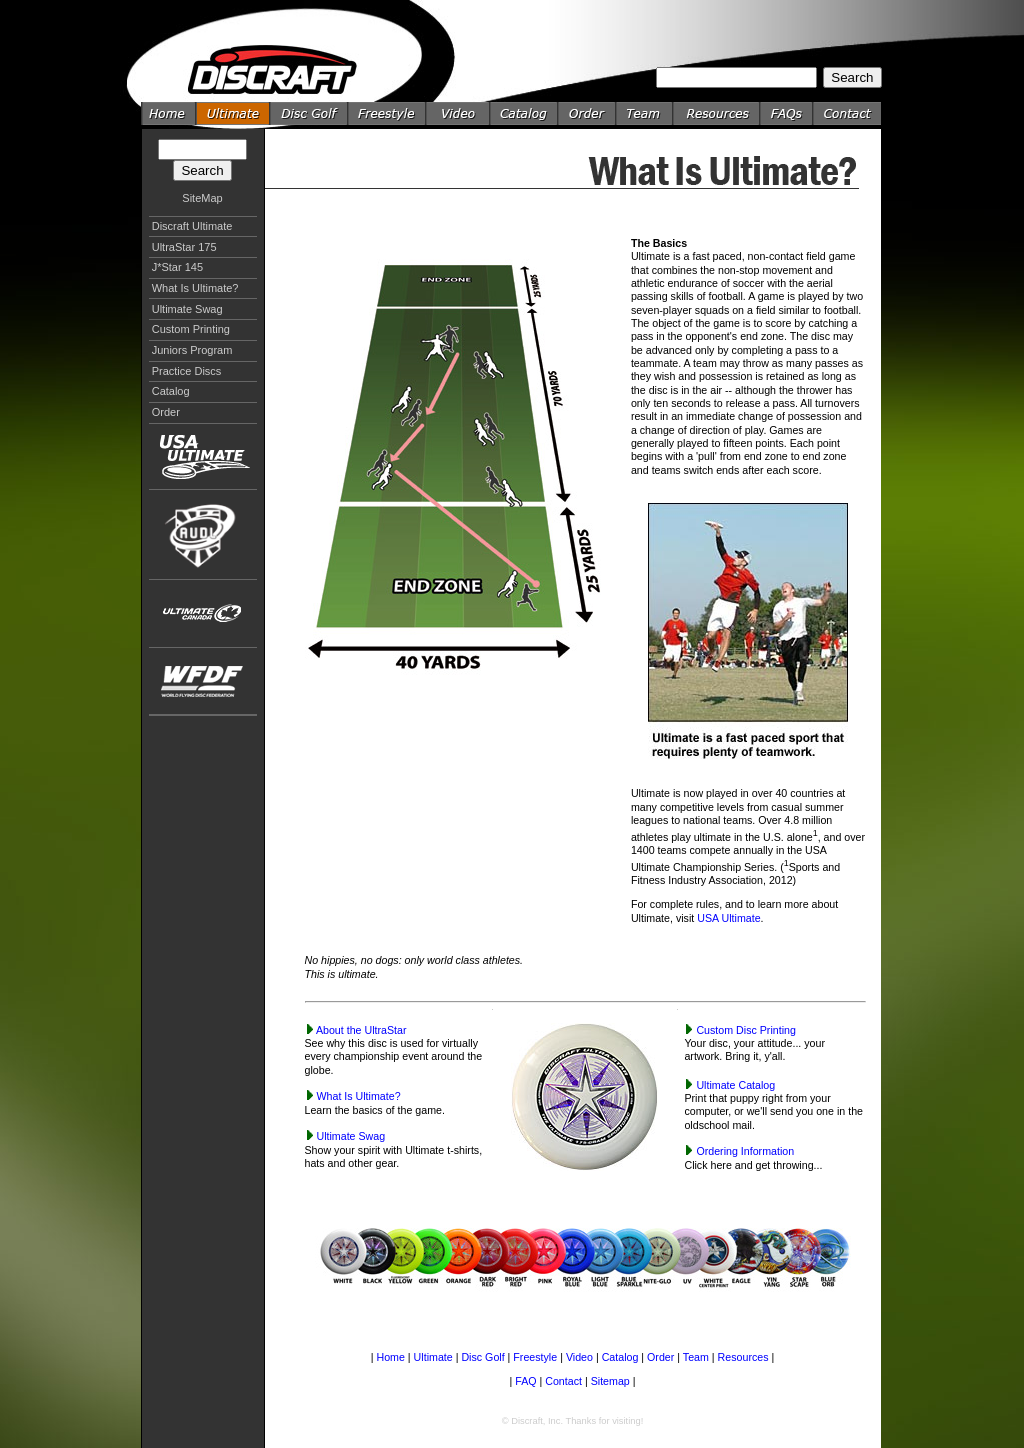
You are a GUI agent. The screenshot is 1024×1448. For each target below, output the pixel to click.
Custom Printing (191, 329)
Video (579, 1357)
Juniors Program (192, 350)
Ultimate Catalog (735, 1085)
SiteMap (202, 198)
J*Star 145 (177, 267)
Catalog (171, 391)
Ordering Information (745, 1151)
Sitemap (610, 1381)
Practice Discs (187, 371)
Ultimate (433, 1357)
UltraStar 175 (184, 247)
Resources (743, 1357)
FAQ (525, 1381)
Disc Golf (482, 1357)
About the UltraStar (361, 1030)
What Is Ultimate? (195, 288)
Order (166, 412)
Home (390, 1357)
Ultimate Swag (187, 309)
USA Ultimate (728, 918)
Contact (563, 1381)
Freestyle (535, 1357)
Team (696, 1357)
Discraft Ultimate (192, 226)
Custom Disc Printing (746, 1030)
